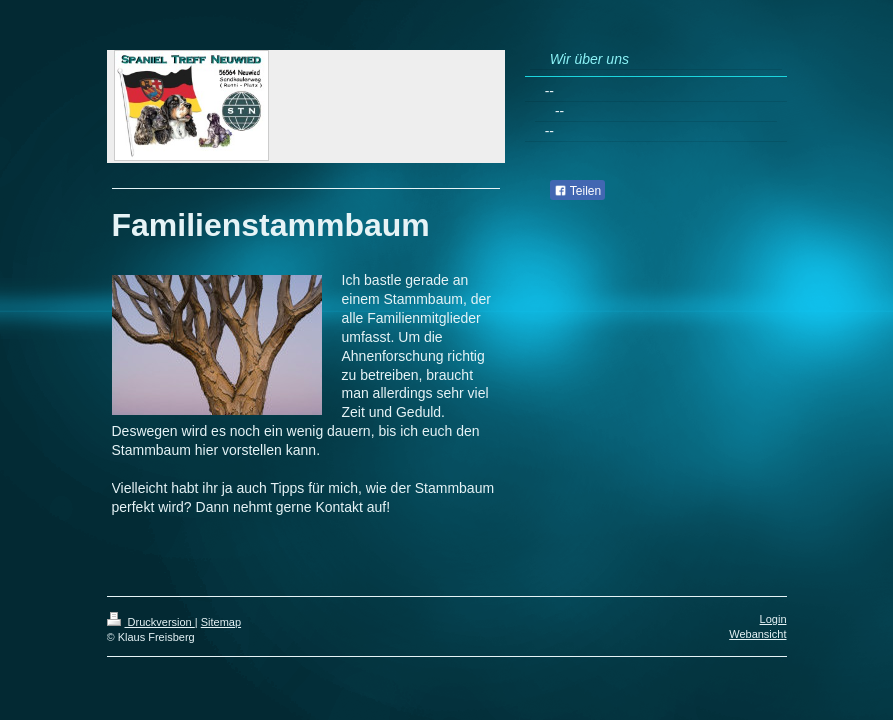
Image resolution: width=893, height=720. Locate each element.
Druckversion (151, 622)
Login (773, 619)
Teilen (577, 191)
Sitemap (221, 622)
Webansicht (757, 634)
